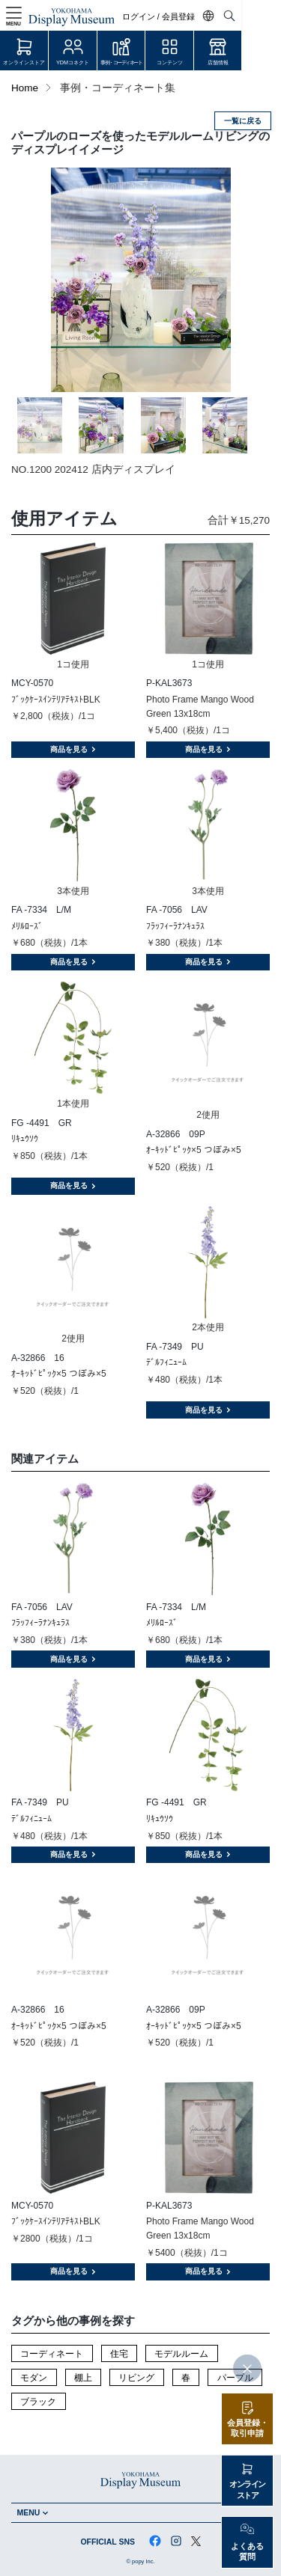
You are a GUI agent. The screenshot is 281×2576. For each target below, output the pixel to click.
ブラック (38, 2401)
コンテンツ (197, 62)
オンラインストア (28, 62)
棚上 (83, 2377)
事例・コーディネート (140, 62)
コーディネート (51, 2354)
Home (24, 88)
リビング (136, 2377)
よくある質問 (247, 2552)
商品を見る (73, 749)
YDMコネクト (85, 62)
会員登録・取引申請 (247, 2428)
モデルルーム (181, 2354)
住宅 (119, 2354)
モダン (33, 2377)
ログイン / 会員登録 (198, 17)
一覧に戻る (243, 121)
